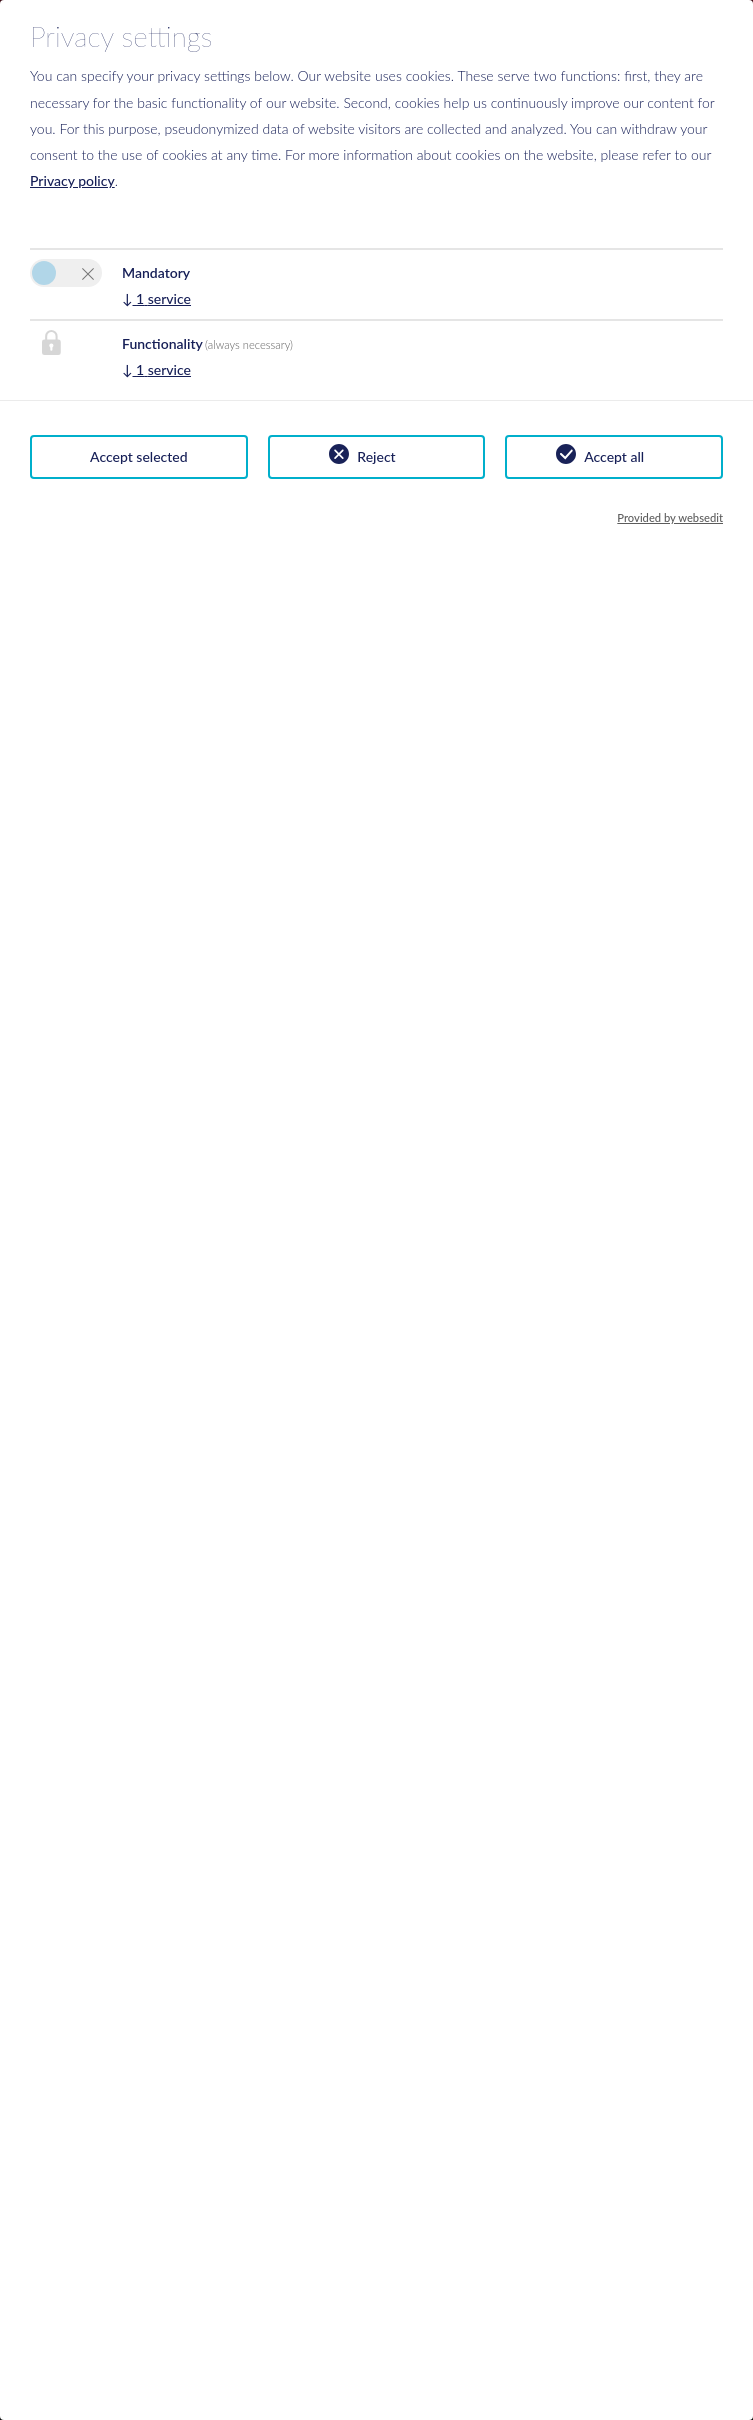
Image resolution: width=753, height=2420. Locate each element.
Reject (376, 456)
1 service (156, 298)
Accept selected (139, 456)
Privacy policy (72, 180)
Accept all (614, 456)
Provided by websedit (670, 517)
